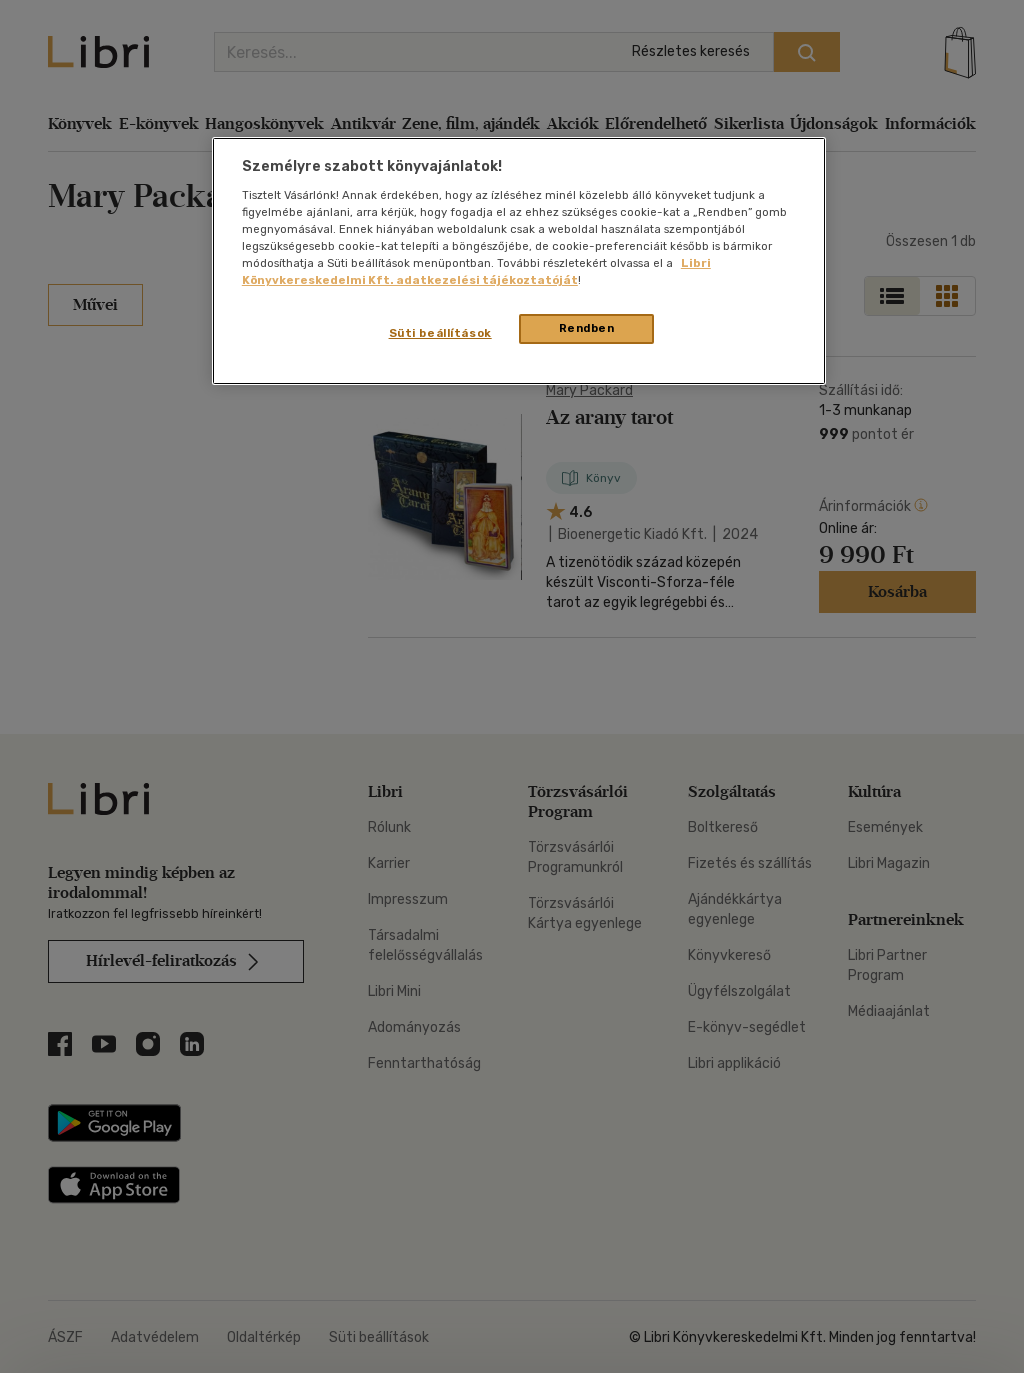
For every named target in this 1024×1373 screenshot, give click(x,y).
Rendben (587, 328)
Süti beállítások (440, 333)
